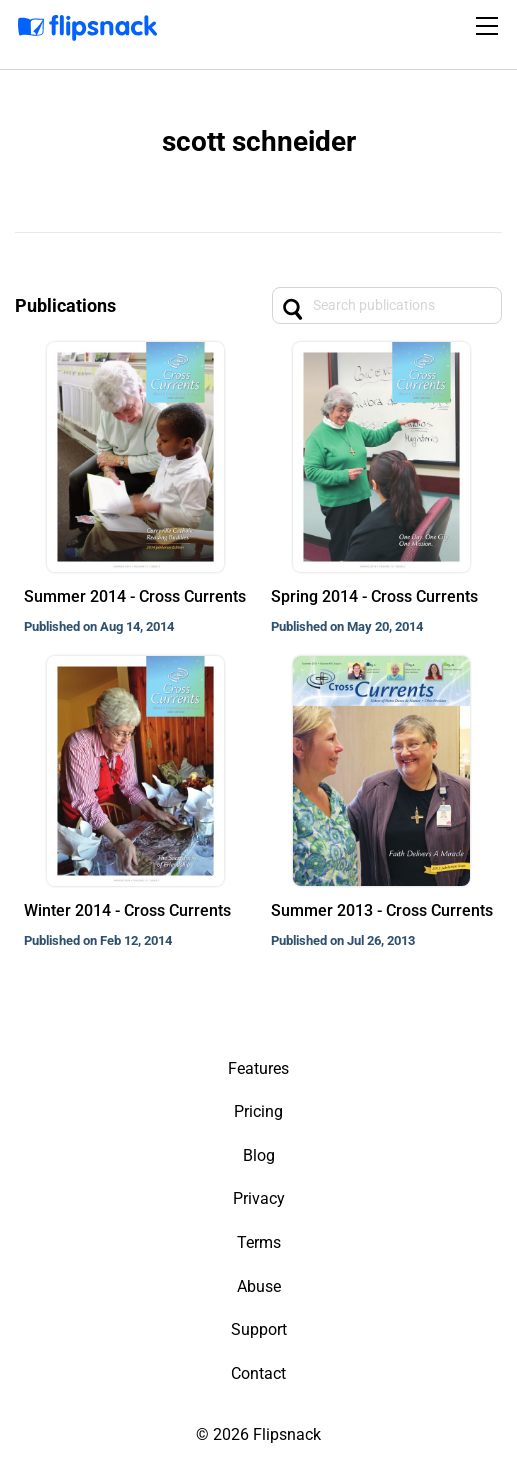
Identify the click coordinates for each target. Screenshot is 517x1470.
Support (259, 1329)
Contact (258, 1373)
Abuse (259, 1286)
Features (258, 1068)
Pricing (258, 1111)
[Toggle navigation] (490, 26)
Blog (259, 1155)
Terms (259, 1242)
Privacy (259, 1198)
